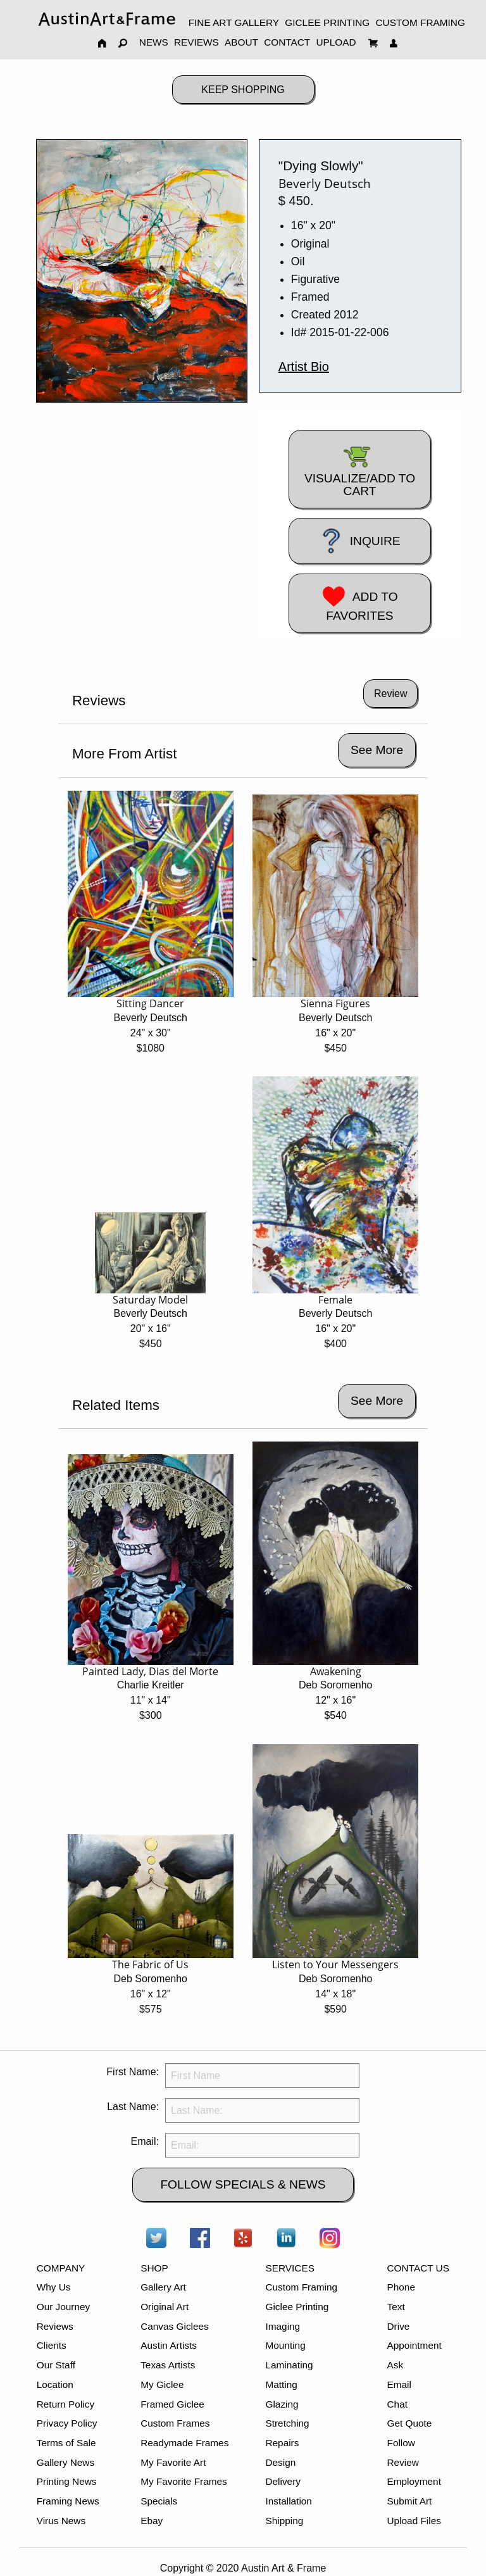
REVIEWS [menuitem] (196, 42)
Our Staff (56, 2364)
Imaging (282, 2326)
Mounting (285, 2345)
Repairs (282, 2442)
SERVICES (289, 2268)
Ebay (151, 2520)
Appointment (414, 2345)
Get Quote (409, 2423)
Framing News (68, 2501)
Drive (398, 2326)
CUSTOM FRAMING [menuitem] (419, 22)
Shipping (284, 2520)
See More (377, 750)
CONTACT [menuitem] (287, 42)
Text (396, 2306)
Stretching (287, 2423)
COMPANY (61, 2268)
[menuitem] (106, 18)
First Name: (132, 2071)
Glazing (281, 2404)
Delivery (282, 2481)
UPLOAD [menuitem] (336, 42)
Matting (281, 2384)
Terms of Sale (66, 2442)
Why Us (54, 2287)
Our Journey (63, 2306)
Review (403, 2462)
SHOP (154, 2268)
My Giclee (162, 2384)
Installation (288, 2501)
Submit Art (409, 2501)
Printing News (67, 2481)
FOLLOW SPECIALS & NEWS (242, 2184)
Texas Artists (167, 2364)
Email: (145, 2141)
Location (55, 2384)
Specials (158, 2501)
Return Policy (65, 2404)
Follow (401, 2442)
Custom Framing (301, 2287)
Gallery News (65, 2462)
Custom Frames (174, 2423)
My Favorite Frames (183, 2481)
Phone (401, 2287)
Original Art (164, 2306)
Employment (414, 2481)
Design (280, 2462)
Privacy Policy (67, 2423)
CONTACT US (418, 2268)
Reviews (55, 2326)
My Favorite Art (173, 2462)
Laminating (289, 2364)
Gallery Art (163, 2287)
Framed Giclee (172, 2404)
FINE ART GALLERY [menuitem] (234, 22)
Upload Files (414, 2520)
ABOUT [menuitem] (241, 42)
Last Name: (133, 2106)
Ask (395, 2364)
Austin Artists (168, 2345)
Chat (397, 2404)
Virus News (61, 2520)
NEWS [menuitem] (153, 42)
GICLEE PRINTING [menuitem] (327, 22)
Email (399, 2384)
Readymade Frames (184, 2442)
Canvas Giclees (174, 2326)
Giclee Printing (296, 2306)
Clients (51, 2345)
